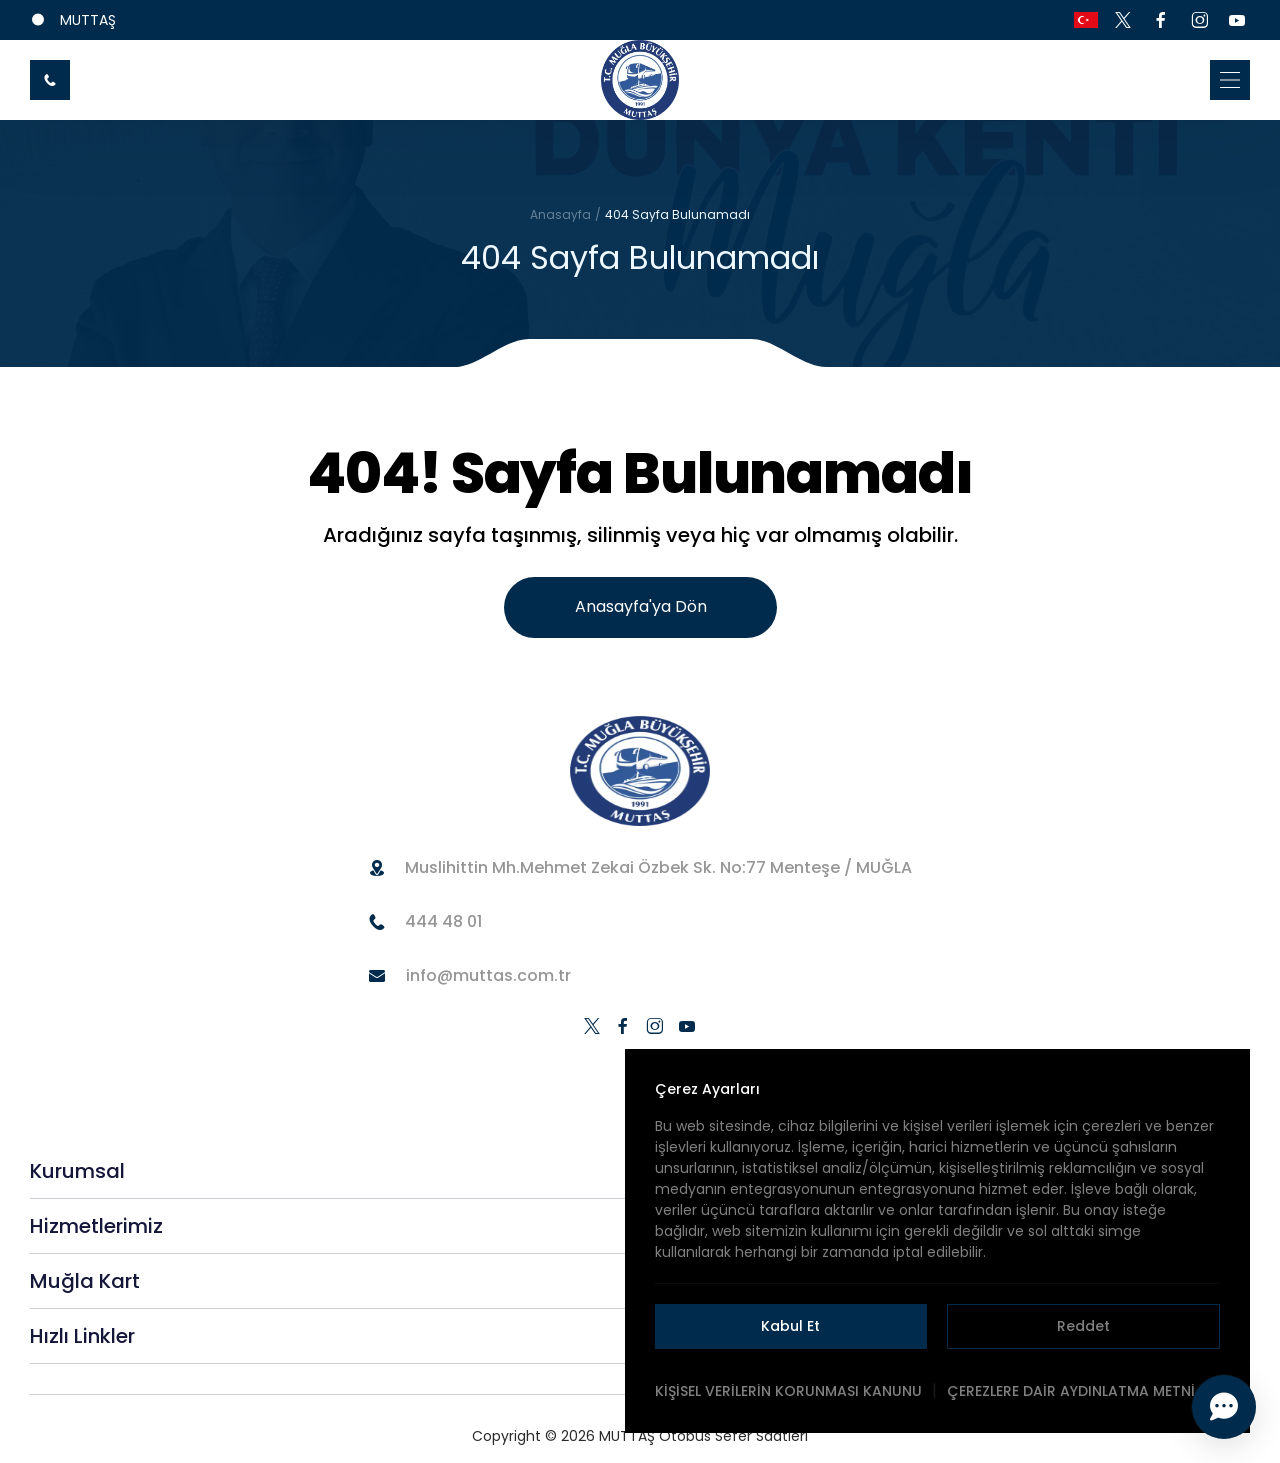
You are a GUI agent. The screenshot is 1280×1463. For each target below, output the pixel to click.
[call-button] (50, 80)
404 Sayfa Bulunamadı (677, 214)
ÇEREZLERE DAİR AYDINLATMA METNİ (1071, 1391)
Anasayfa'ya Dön (641, 606)
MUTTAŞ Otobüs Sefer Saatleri (703, 1436)
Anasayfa (560, 214)
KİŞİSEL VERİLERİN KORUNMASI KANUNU (788, 1391)
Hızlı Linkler (82, 1336)
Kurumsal (77, 1171)
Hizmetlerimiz (96, 1226)
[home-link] (640, 80)
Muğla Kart (85, 1281)
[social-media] (1123, 20)
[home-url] (640, 771)
